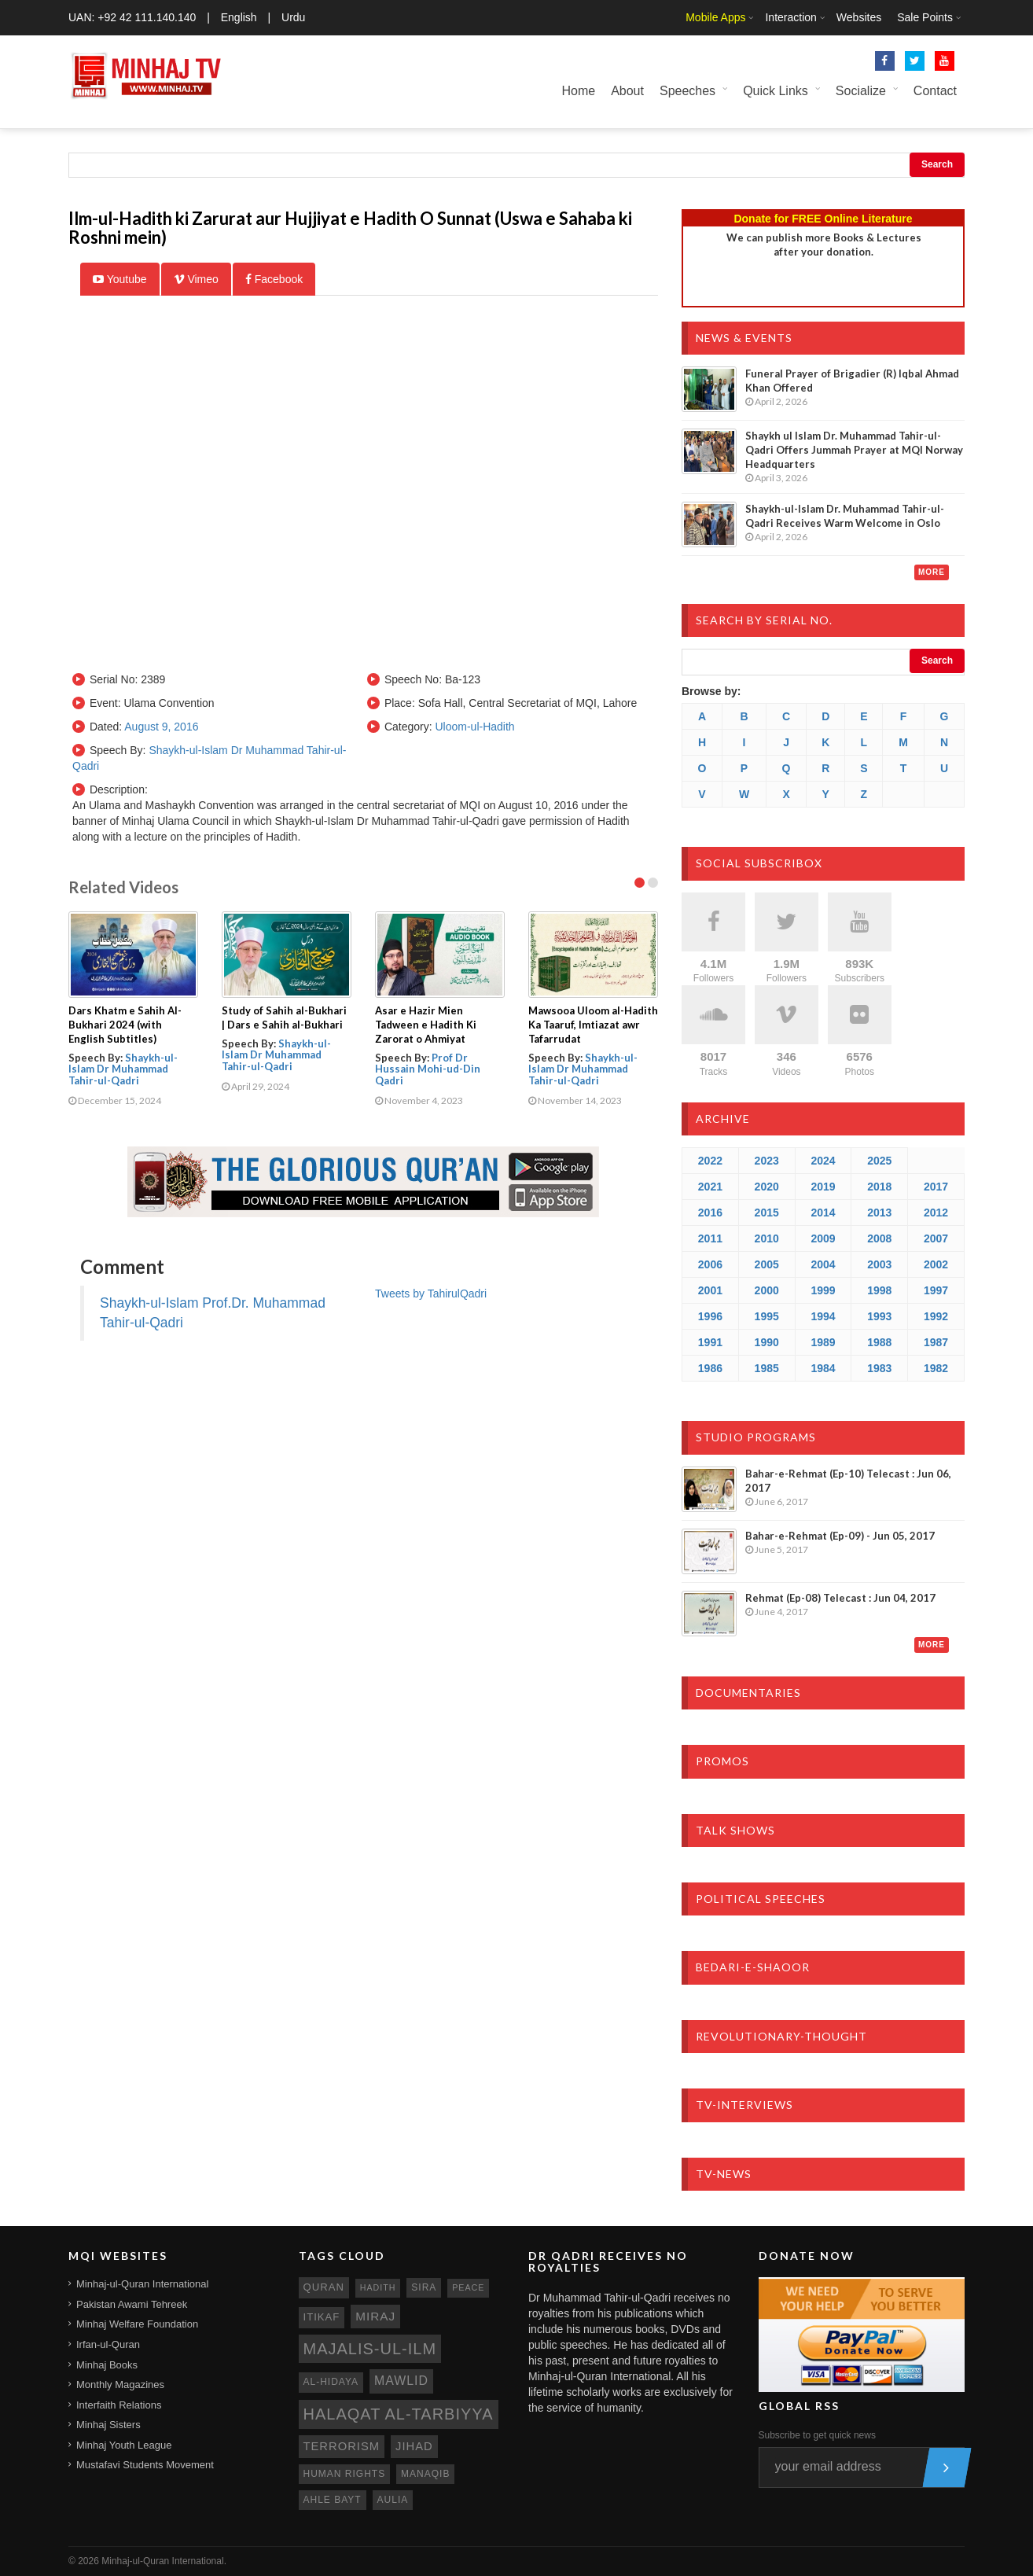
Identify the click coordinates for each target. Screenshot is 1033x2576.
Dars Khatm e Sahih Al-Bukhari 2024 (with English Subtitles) (125, 1024)
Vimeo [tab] (196, 279)
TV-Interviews (744, 2104)
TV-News (724, 2173)
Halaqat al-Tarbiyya (398, 2414)
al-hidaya (331, 2381)
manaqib (425, 2473)
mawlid (401, 2380)
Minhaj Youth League (123, 2445)
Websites (858, 17)
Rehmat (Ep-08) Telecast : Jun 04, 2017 (840, 1598)
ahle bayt (332, 2499)
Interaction (790, 17)
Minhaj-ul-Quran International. (163, 2561)
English (239, 17)
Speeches (687, 91)
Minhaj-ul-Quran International (142, 2284)
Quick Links (775, 91)
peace (468, 2287)
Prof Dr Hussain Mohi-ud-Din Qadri (427, 1069)
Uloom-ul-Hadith (474, 726)
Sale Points (925, 17)
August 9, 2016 (161, 726)
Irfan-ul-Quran (108, 2344)
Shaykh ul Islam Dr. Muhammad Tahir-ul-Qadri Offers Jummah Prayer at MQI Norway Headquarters (854, 449)
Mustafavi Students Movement (145, 2465)
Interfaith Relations (118, 2405)
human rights (344, 2473)
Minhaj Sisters (108, 2425)
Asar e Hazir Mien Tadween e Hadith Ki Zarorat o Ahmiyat (425, 1024)
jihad (414, 2446)
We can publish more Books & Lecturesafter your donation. (823, 244)
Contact (935, 91)
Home (578, 91)
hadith (378, 2287)
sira (423, 2287)
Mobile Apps (715, 17)
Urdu (293, 17)
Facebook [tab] (274, 279)
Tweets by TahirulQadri (431, 1293)
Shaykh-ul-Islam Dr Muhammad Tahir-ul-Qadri (123, 1069)
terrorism (341, 2446)
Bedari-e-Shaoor (753, 1967)
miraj (375, 2316)
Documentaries (748, 1692)
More (931, 572)
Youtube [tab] (120, 279)
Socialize (861, 91)
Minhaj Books (107, 2365)
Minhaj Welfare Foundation (137, 2324)
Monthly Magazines (120, 2384)
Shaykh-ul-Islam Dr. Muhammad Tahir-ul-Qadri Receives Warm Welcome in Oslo (844, 515)
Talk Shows (735, 1830)
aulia (393, 2499)
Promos (722, 1761)
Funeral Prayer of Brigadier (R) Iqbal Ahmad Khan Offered (852, 380)
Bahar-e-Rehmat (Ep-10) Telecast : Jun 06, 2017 (848, 1480)
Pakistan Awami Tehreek (131, 2304)
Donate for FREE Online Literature (822, 218)
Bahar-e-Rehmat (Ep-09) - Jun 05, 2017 (840, 1535)
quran (323, 2287)
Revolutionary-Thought (781, 2036)
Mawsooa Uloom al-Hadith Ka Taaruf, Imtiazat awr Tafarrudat (593, 1024)
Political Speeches (760, 1898)
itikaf (321, 2317)
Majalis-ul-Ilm (370, 2348)
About (627, 91)
